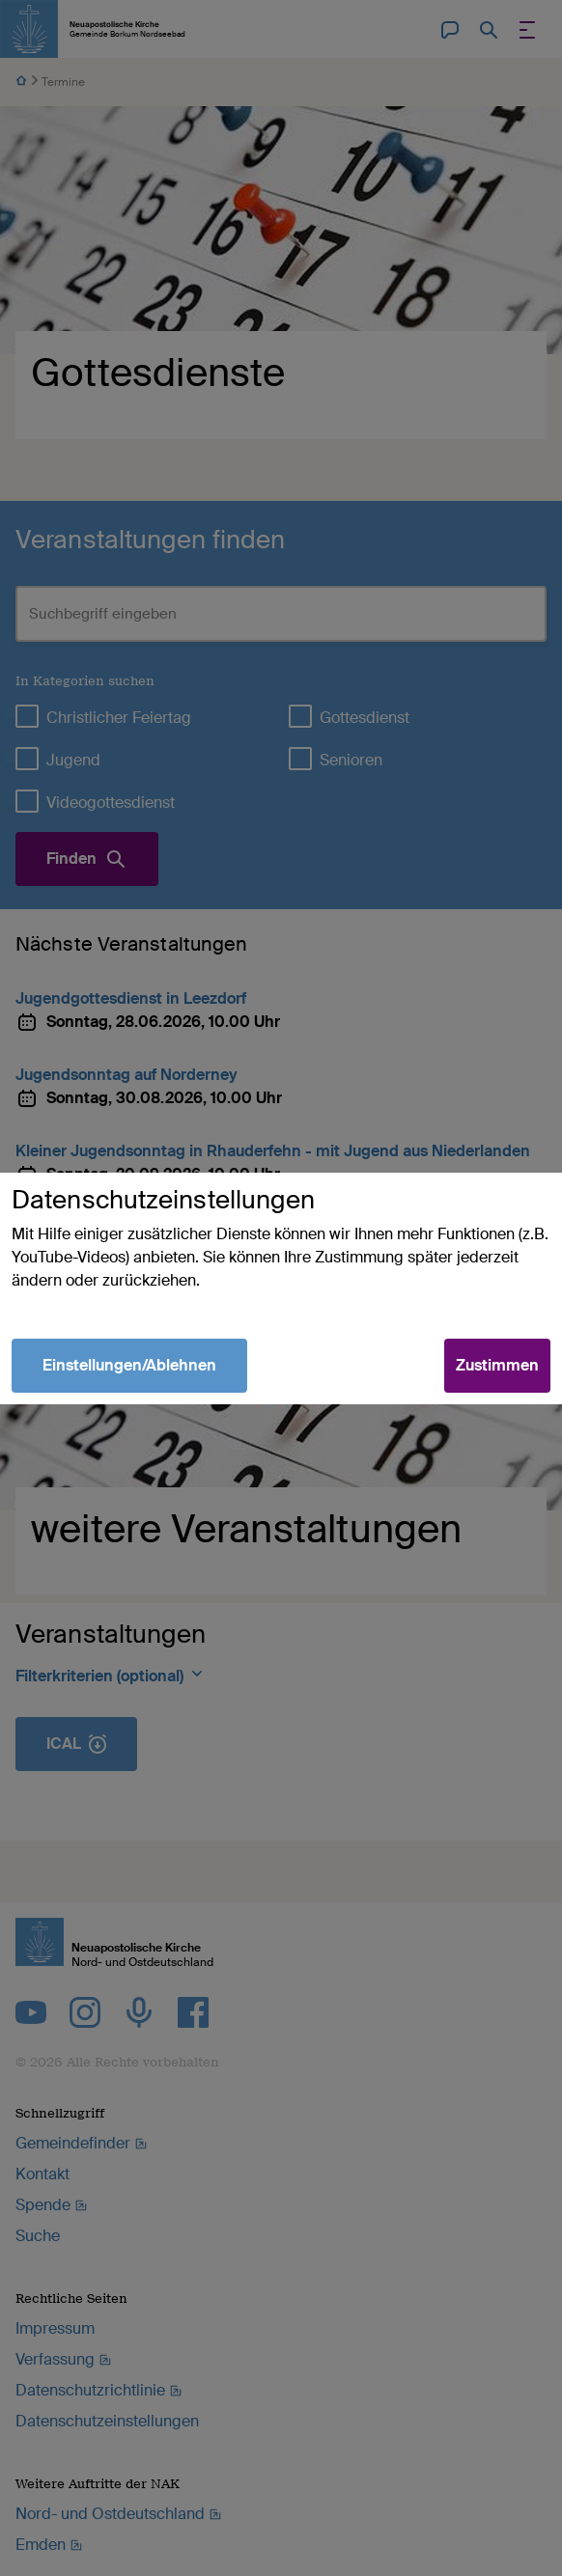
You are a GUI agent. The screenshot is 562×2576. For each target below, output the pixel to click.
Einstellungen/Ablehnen (129, 1365)
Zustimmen (497, 1365)
